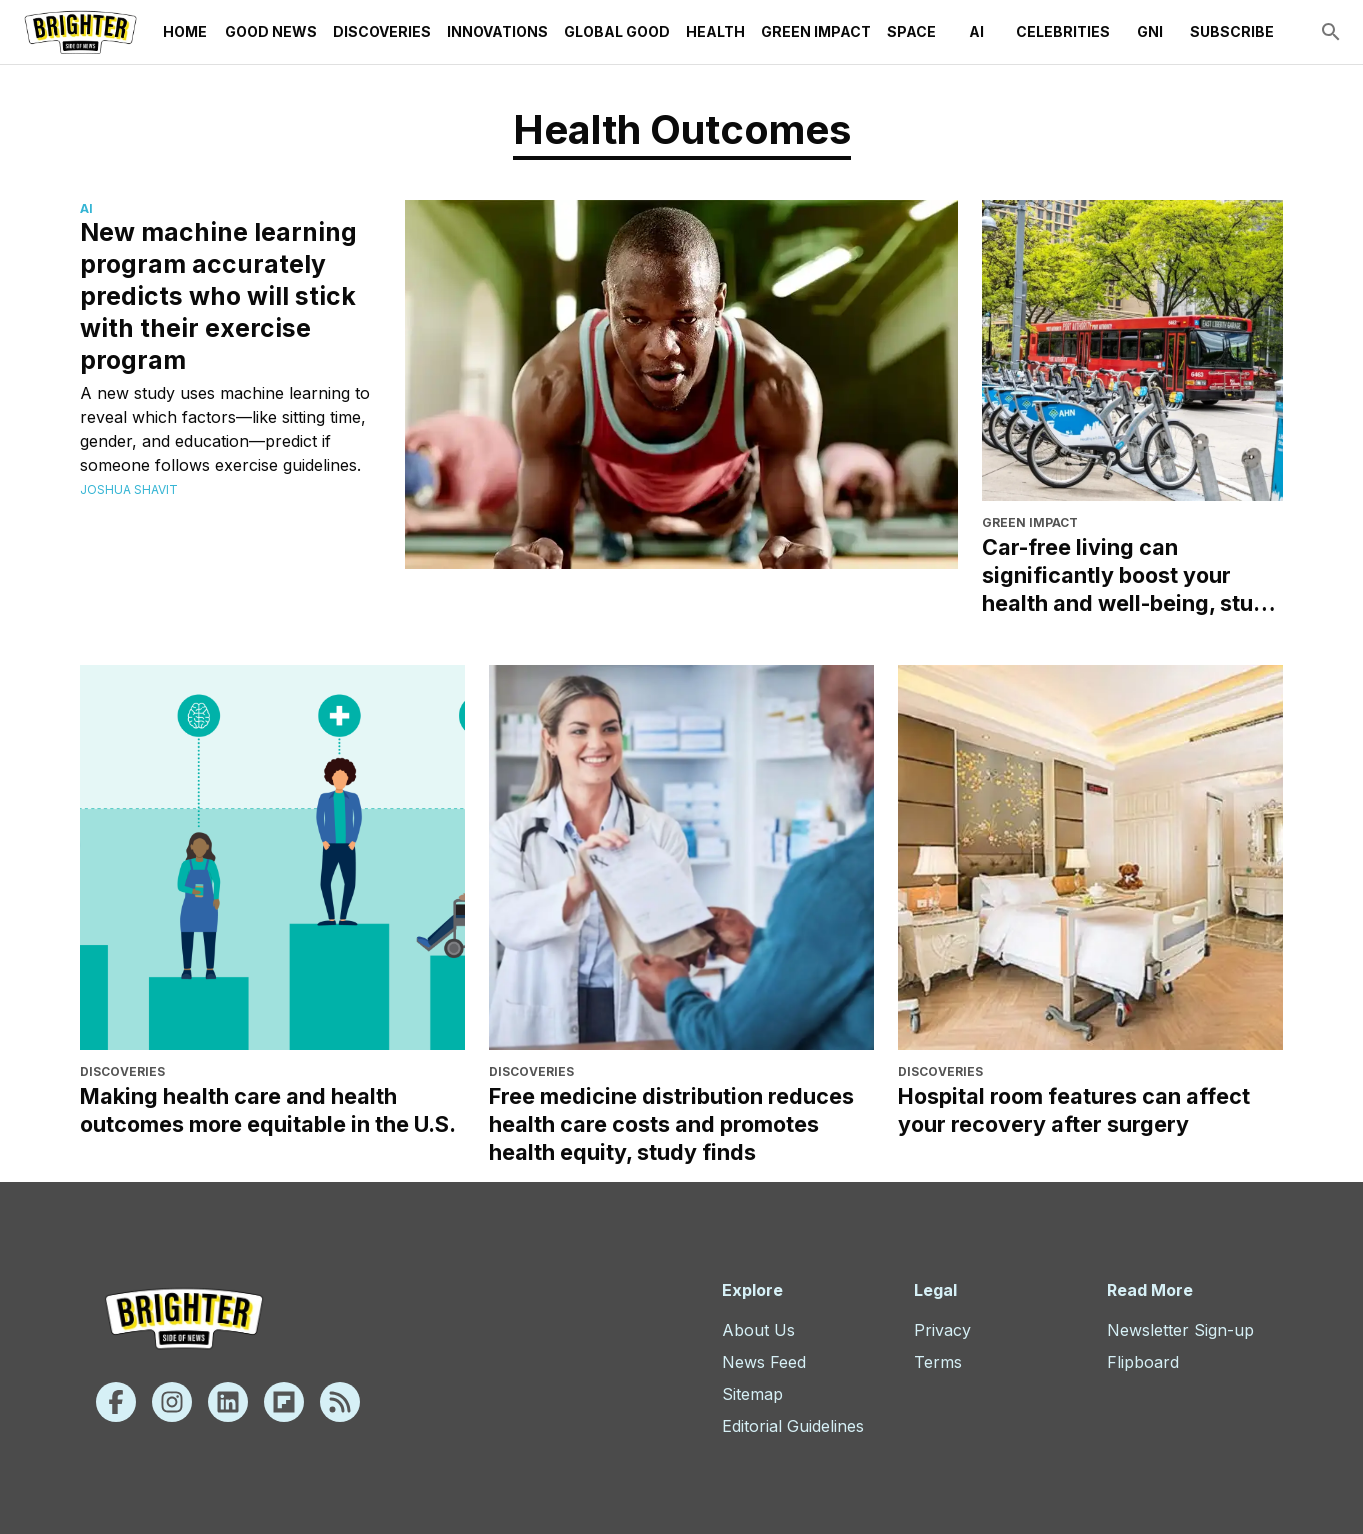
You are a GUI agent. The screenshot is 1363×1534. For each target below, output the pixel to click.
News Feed (764, 1362)
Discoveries (382, 32)
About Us (758, 1330)
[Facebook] (116, 1402)
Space (911, 32)
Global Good (617, 32)
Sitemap (752, 1394)
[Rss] (340, 1402)
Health (715, 32)
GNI (1150, 32)
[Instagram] (172, 1402)
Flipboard (1143, 1362)
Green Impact (816, 32)
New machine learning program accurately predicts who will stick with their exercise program (218, 296)
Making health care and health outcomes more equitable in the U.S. (268, 1110)
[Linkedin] (228, 1402)
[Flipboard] (284, 1402)
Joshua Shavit (129, 489)
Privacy (942, 1330)
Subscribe (1232, 32)
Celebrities (1063, 32)
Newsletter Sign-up (1180, 1330)
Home (185, 32)
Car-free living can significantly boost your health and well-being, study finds (1131, 575)
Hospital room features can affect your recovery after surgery (1074, 1110)
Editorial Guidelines (793, 1426)
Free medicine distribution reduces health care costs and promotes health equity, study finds (671, 1124)
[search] (1331, 32)
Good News (271, 32)
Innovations (497, 32)
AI (976, 32)
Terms (938, 1362)
